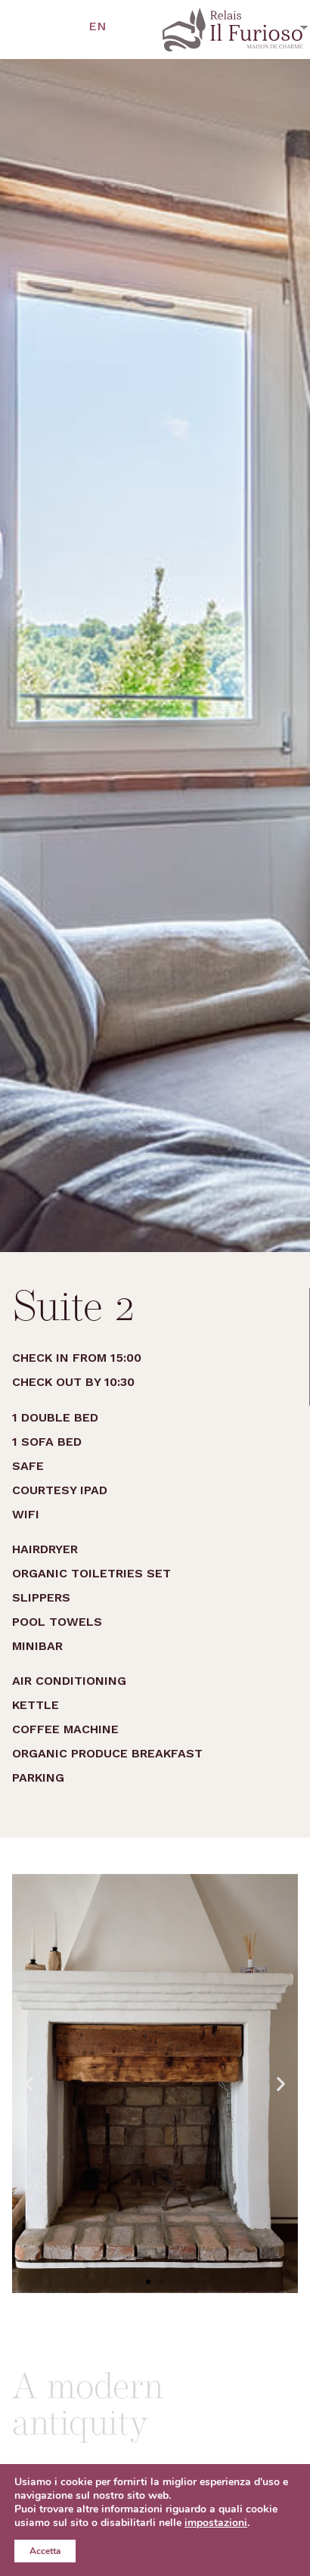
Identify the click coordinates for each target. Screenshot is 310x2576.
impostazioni (215, 2523)
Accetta (44, 2551)
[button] (148, 2281)
